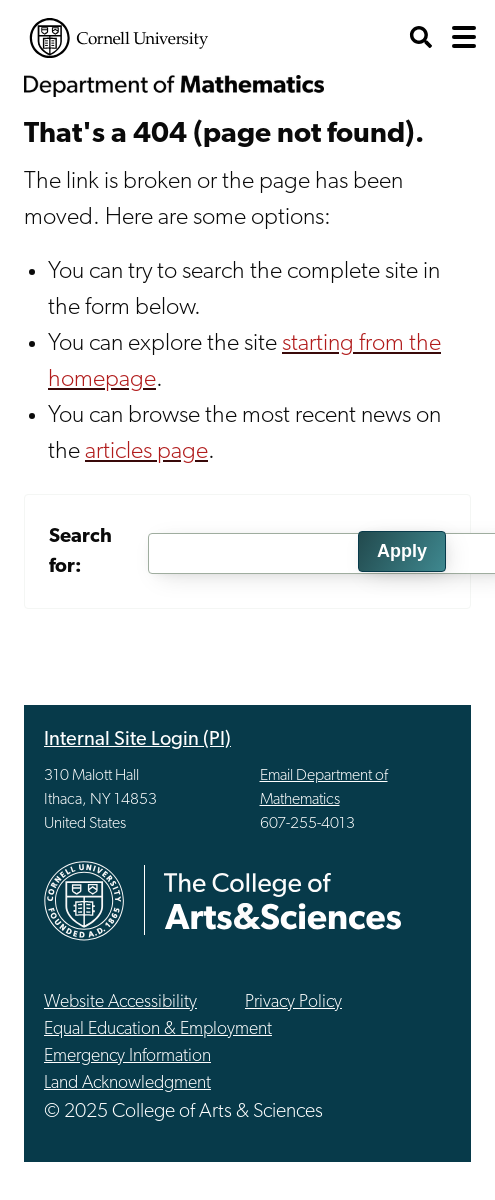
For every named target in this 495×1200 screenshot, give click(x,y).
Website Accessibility (120, 1002)
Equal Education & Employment (158, 1029)
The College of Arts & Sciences (283, 900)
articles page (146, 452)
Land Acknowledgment (127, 1083)
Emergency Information (127, 1056)
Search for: (80, 552)
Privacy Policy (293, 1002)
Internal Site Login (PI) (137, 740)
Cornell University (119, 38)
